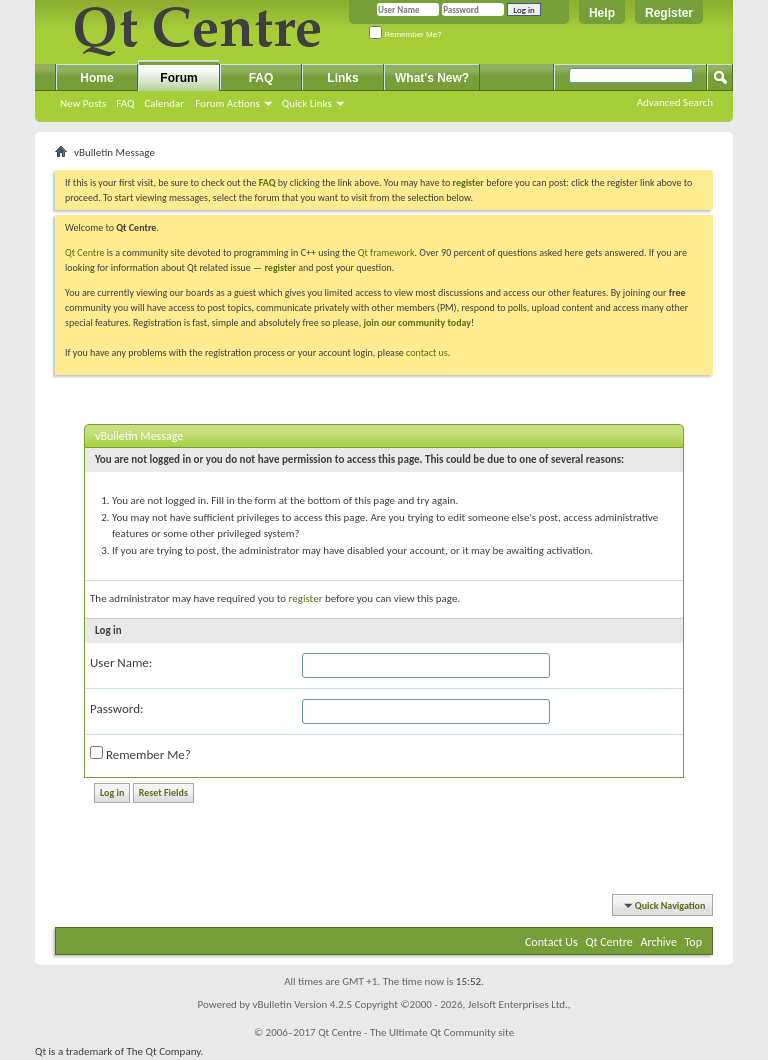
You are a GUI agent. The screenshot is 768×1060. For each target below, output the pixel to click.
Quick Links (307, 103)
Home (96, 78)
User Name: (121, 662)
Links (342, 78)
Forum (178, 78)
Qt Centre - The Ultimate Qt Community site (416, 1032)
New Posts (83, 103)
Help (602, 13)
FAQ (125, 103)
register (279, 267)
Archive (659, 942)
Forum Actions (227, 103)
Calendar (164, 103)
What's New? (432, 78)
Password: (116, 708)
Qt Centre (85, 252)
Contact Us (551, 942)
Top (693, 942)
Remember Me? (405, 34)
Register (669, 13)
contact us (427, 352)
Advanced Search (675, 102)
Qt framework (386, 252)
